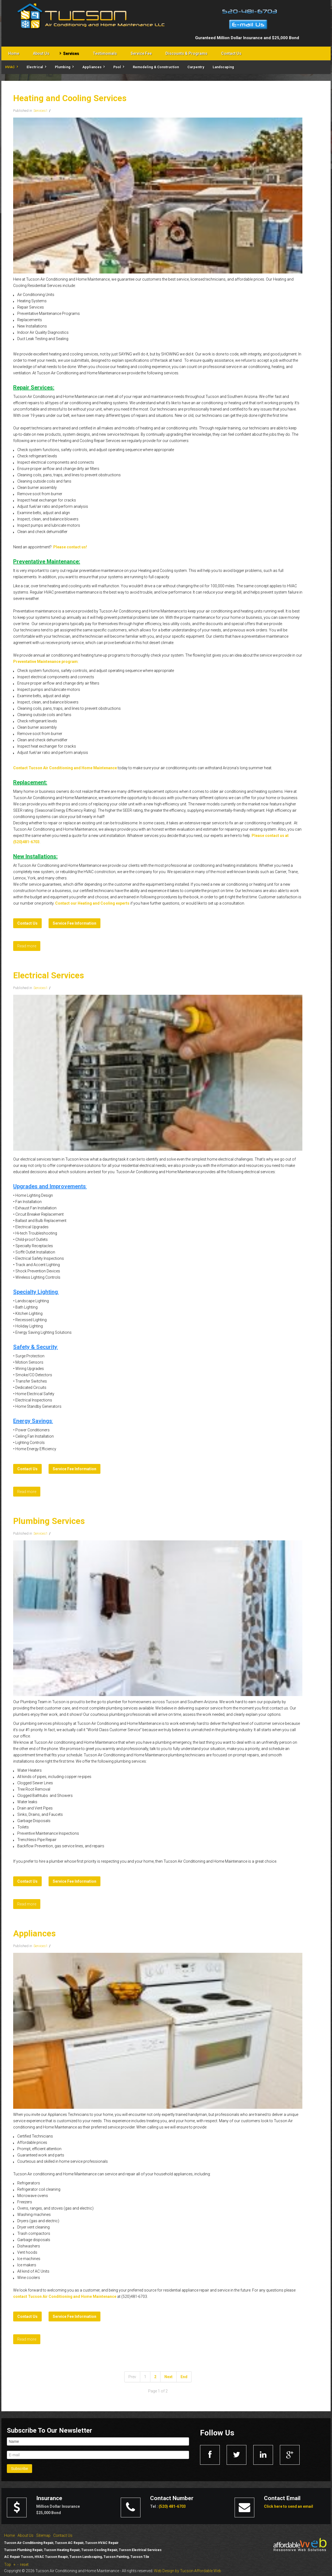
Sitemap (43, 2535)
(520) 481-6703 (172, 2506)
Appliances (34, 1933)
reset (24, 2564)
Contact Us (62, 2535)
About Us (25, 2535)
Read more (26, 946)
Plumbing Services (49, 1521)
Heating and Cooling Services (69, 98)
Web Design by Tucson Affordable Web (187, 2571)
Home (9, 2535)
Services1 (40, 111)
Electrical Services (48, 975)
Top (7, 2564)
